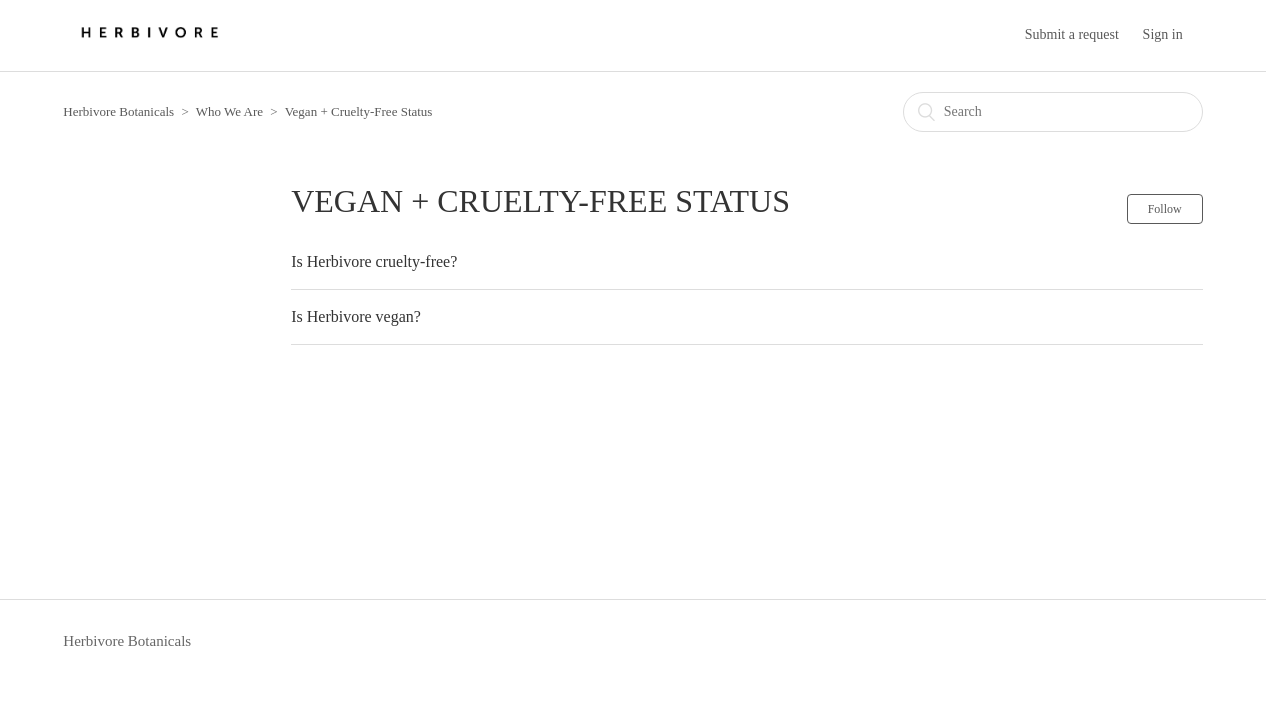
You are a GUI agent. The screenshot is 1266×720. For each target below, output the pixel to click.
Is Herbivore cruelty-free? (374, 261)
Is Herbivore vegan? (356, 316)
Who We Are (229, 111)
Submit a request (1072, 34)
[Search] (1053, 112)
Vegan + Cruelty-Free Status (359, 111)
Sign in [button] (1163, 34)
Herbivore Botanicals (118, 111)
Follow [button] (1165, 209)
